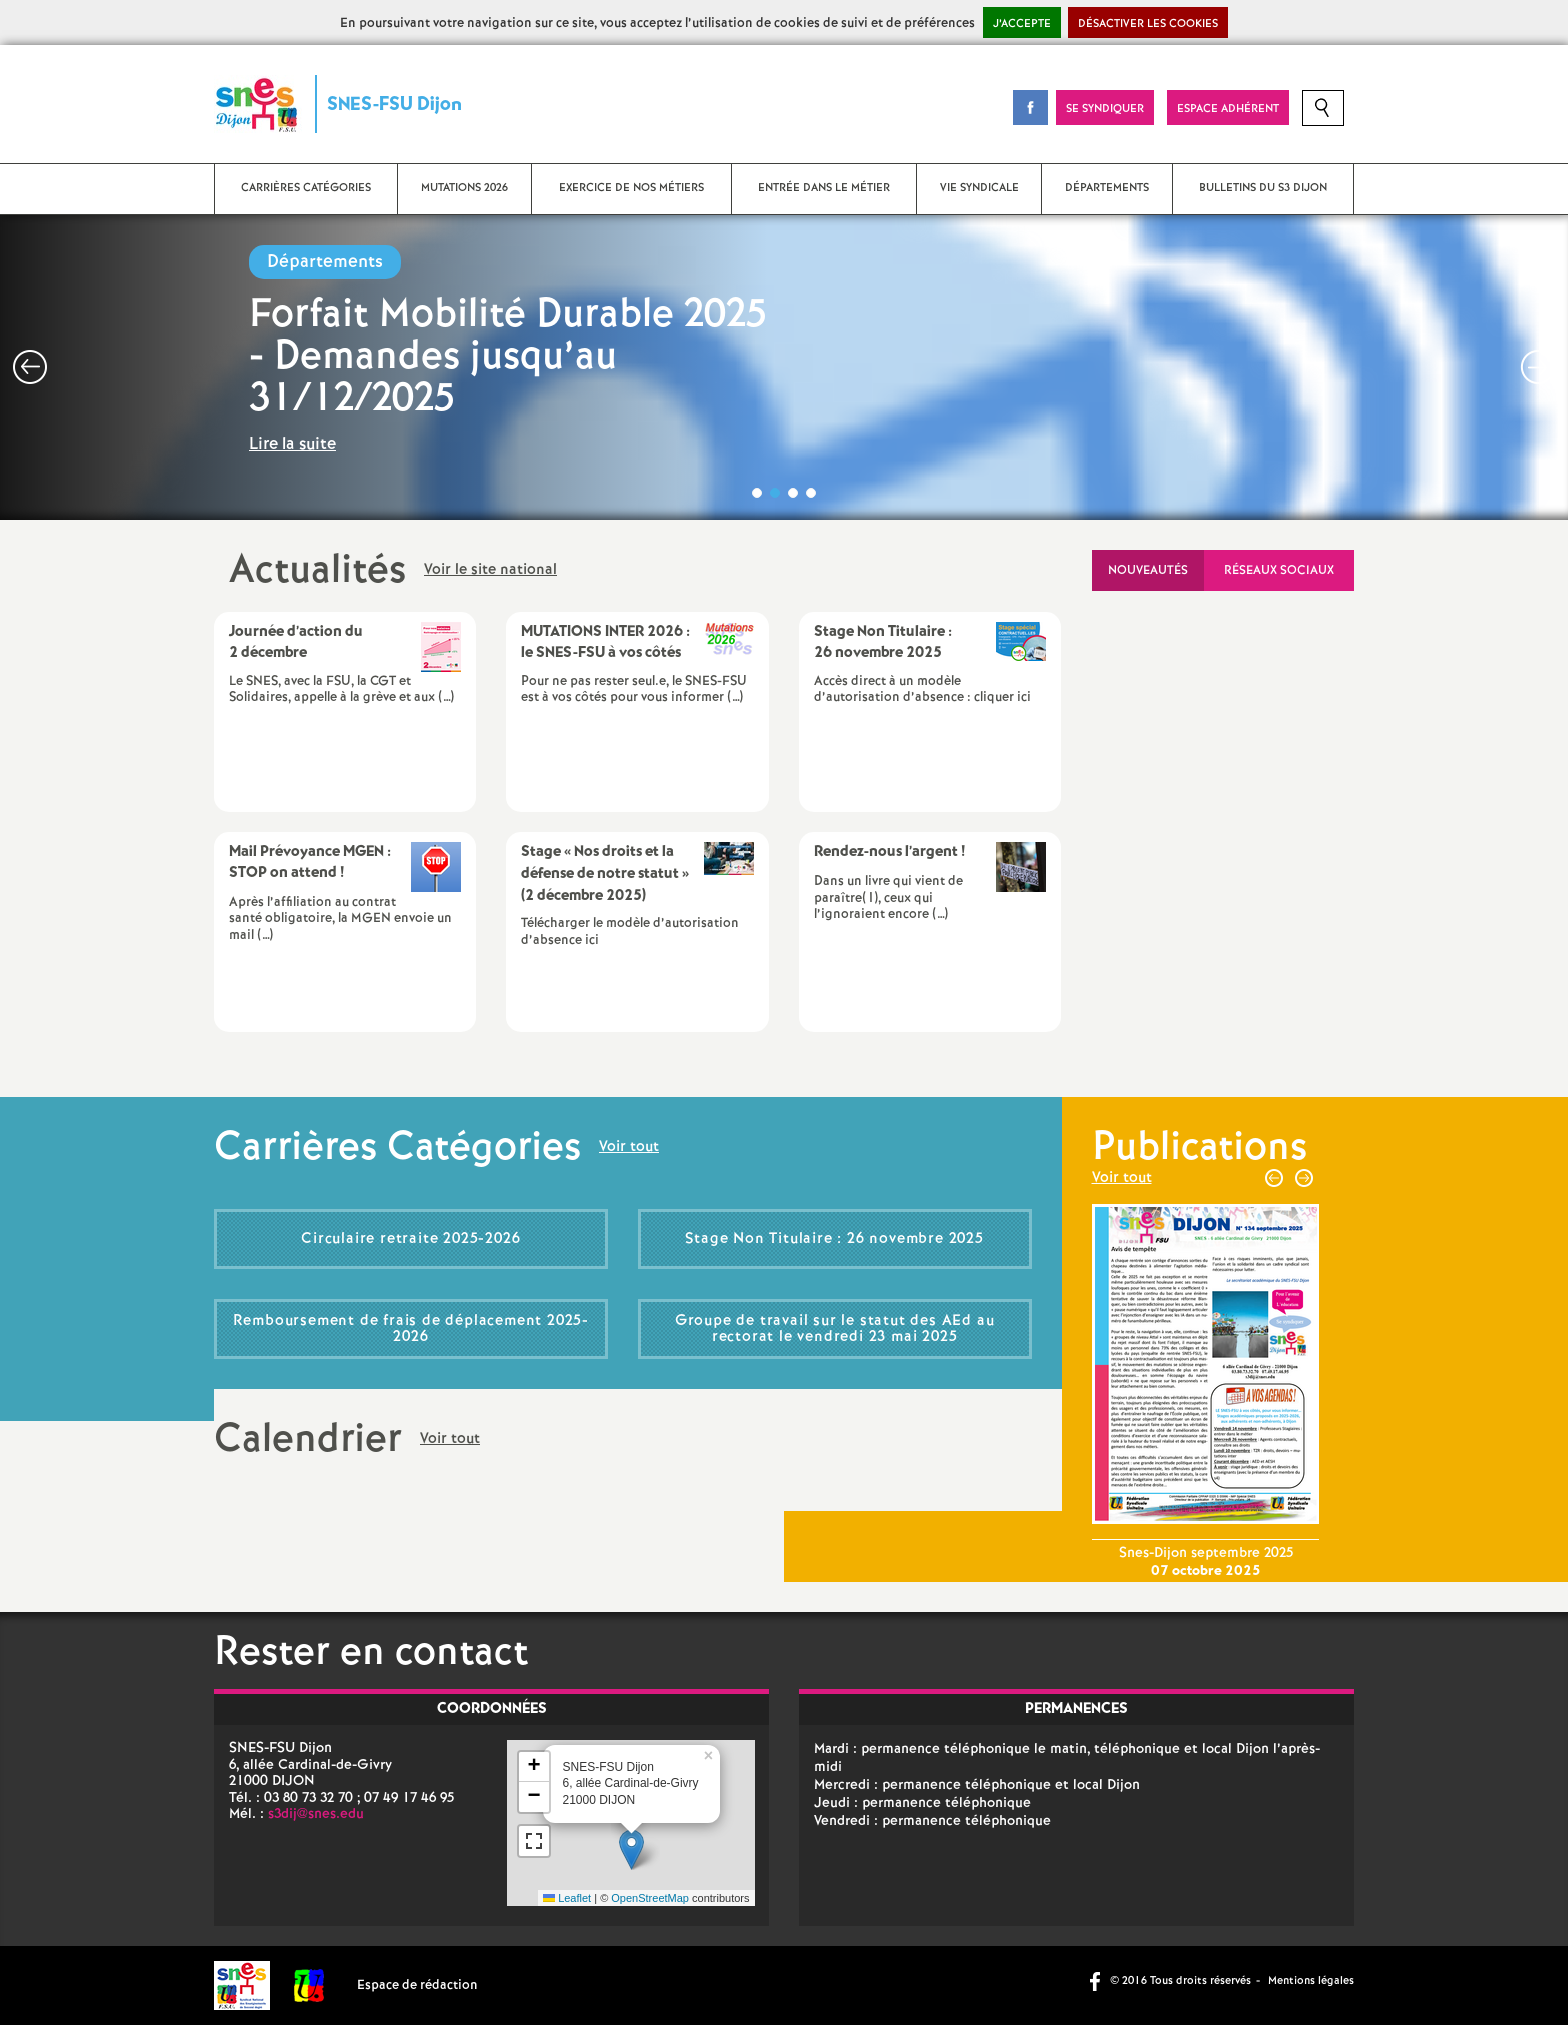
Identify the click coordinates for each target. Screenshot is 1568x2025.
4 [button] (811, 493)
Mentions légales (1311, 1981)
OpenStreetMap (650, 1898)
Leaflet (567, 1898)
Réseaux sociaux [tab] (1279, 570)
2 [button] (775, 493)
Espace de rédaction (417, 1985)
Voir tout (629, 1148)
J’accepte (1022, 24)
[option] (784, 367)
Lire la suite (292, 444)
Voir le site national (490, 571)
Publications (1199, 1148)
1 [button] (757, 493)
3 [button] (793, 493)
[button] (631, 1849)
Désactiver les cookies (1148, 24)
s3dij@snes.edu (316, 1814)
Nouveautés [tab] (1148, 570)
